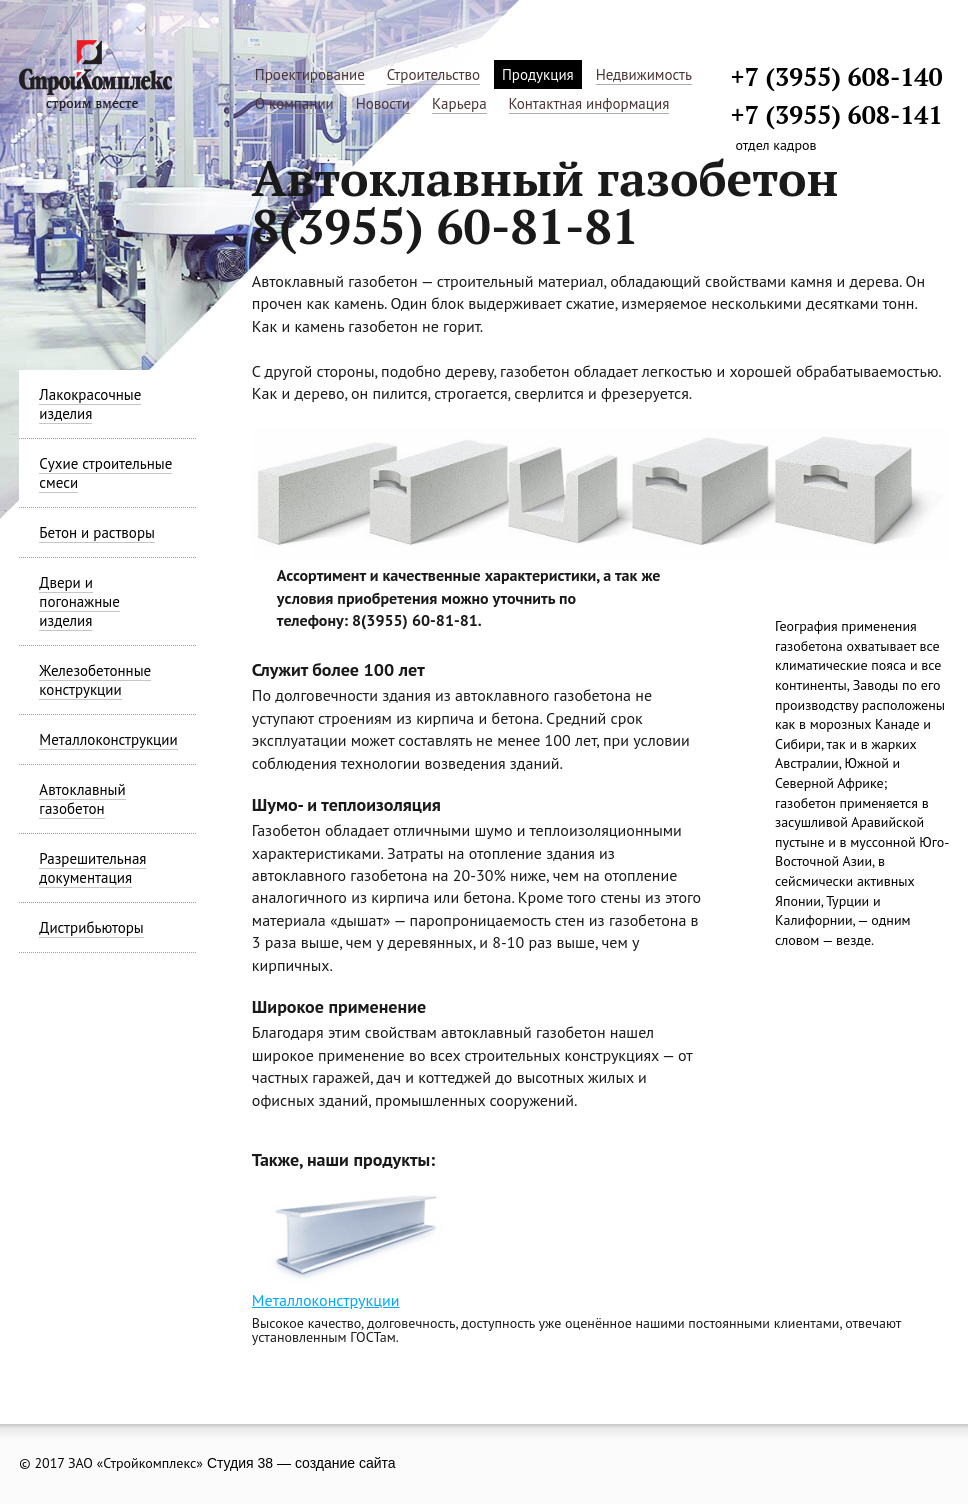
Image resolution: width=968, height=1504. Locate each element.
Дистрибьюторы (91, 927)
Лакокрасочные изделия (90, 404)
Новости (383, 103)
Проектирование (310, 74)
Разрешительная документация (92, 868)
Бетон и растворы (97, 532)
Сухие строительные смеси (105, 473)
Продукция (538, 74)
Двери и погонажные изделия (79, 601)
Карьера (459, 103)
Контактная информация (589, 103)
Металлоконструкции (108, 739)
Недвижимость (644, 74)
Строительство (433, 74)
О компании (294, 103)
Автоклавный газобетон (82, 799)
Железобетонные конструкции (95, 680)
